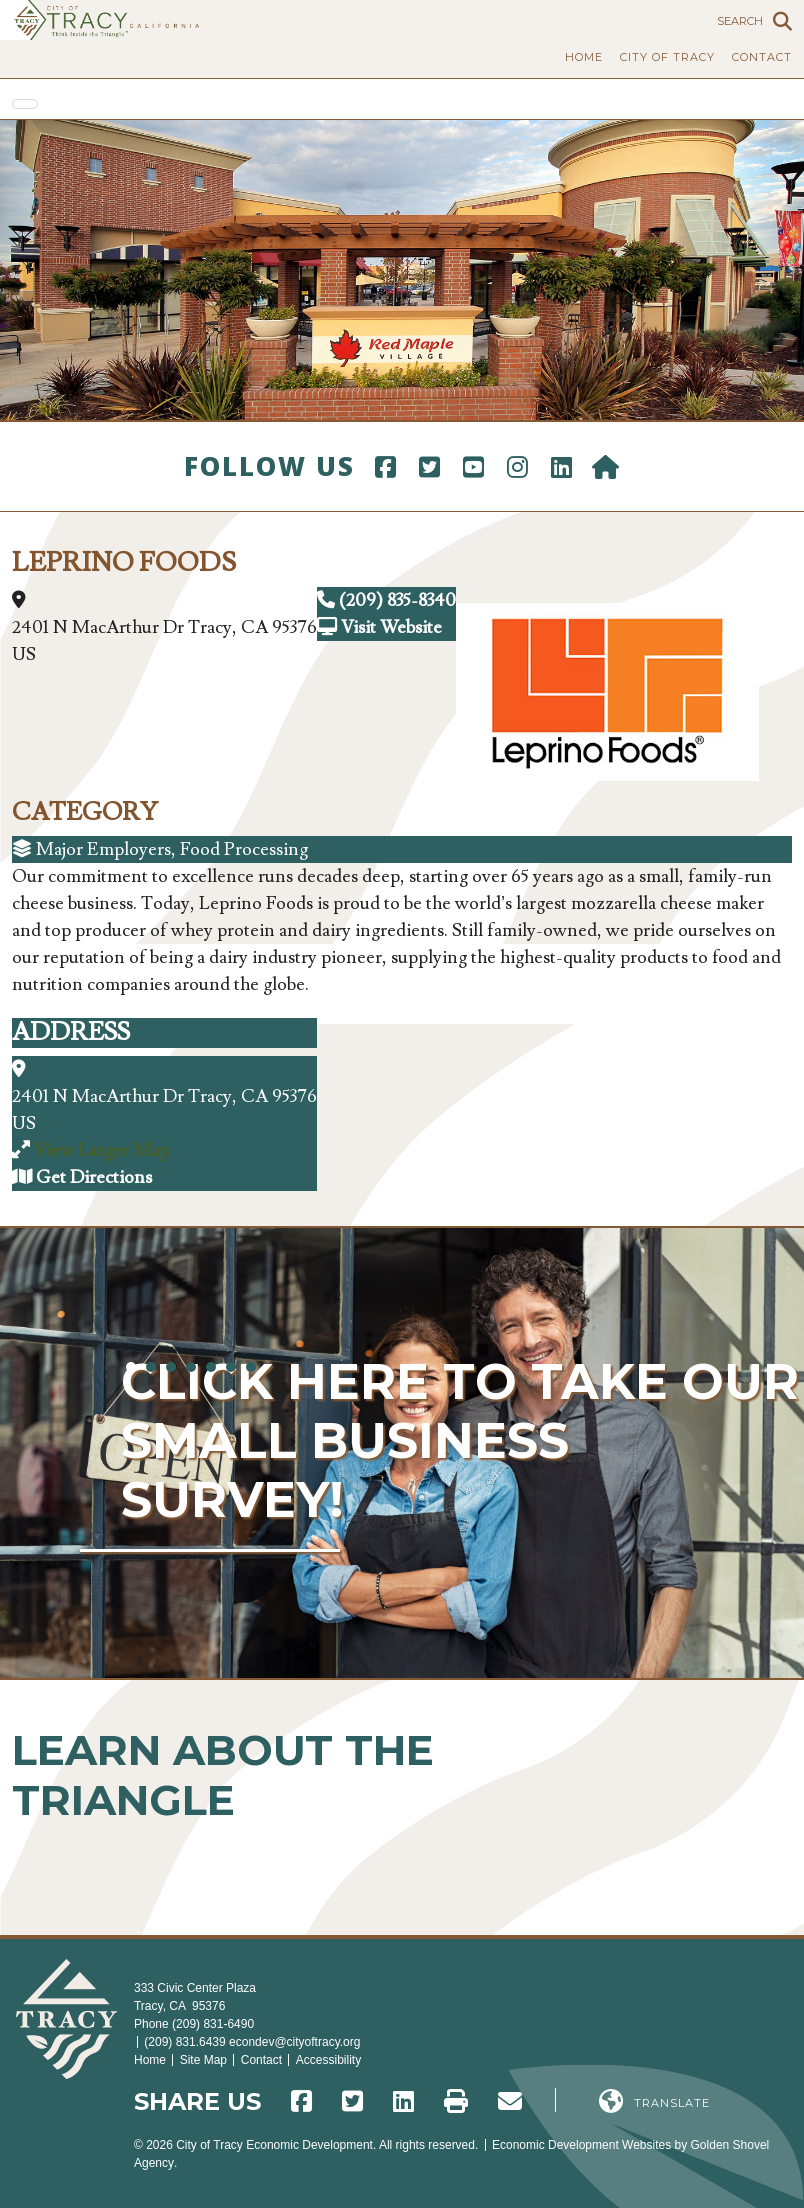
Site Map (203, 2060)
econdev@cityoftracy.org (294, 2042)
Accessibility (328, 2060)
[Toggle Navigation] (25, 104)
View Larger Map (101, 1150)
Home (584, 57)
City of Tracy (667, 57)
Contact (762, 57)
